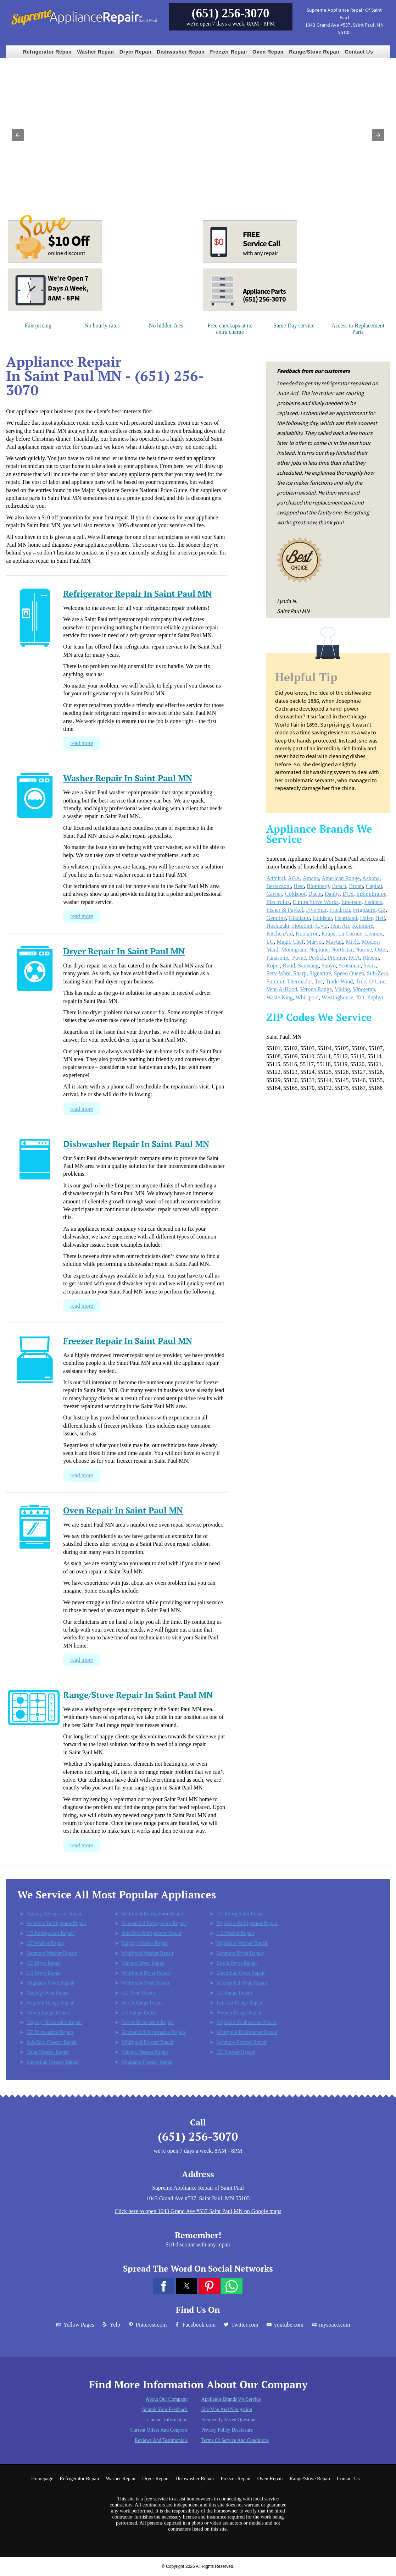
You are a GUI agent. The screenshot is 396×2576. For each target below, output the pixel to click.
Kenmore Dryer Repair (239, 1953)
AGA (294, 878)
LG (270, 942)
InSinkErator (370, 894)
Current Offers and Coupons (159, 2430)
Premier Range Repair (239, 2012)
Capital (374, 886)
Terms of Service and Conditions (235, 2440)
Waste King (279, 997)
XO (360, 997)
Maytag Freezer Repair (144, 2052)
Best (298, 886)
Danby (332, 894)
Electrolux (278, 902)
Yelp (110, 2325)
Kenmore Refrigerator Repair (56, 1923)
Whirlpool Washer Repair (147, 1953)
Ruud (289, 965)
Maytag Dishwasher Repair (54, 2022)
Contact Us (359, 52)
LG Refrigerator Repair (50, 1933)
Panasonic (277, 958)
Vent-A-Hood (281, 989)
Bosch (339, 886)
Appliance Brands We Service (231, 2399)
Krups (328, 934)
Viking (342, 989)
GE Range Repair (234, 1993)
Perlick (317, 958)
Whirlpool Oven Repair (145, 1983)
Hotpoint (302, 926)
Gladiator (299, 918)
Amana (310, 878)
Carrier (274, 894)
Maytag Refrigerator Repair (54, 1913)
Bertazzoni (278, 886)
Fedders (373, 902)
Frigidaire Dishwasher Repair (246, 2022)
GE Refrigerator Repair (240, 1913)
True (361, 981)
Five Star (316, 910)
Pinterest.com (147, 2325)
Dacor (315, 894)
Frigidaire (364, 910)
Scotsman (350, 965)
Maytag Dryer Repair (143, 1963)
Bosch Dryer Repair (236, 1963)
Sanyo (329, 965)
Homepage (42, 2478)
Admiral (275, 878)
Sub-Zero (377, 973)
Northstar (341, 950)
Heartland (346, 918)
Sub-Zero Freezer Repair (51, 2042)
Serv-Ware (278, 973)
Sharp (299, 973)
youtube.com (284, 2325)
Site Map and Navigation (226, 2409)
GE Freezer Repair (235, 2052)
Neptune (318, 950)
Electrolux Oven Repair (240, 1973)
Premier (336, 958)
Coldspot (295, 894)
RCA (354, 958)
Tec (319, 981)
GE (381, 910)
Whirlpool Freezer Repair (147, 2042)
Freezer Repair (228, 52)
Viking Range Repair (47, 2012)
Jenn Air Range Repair (239, 2003)
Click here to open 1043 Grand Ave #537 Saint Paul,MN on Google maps (198, 2211)
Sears (369, 965)
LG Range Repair (139, 2012)
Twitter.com (240, 2325)
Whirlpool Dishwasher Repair (247, 2032)
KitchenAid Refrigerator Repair (153, 1923)
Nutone (363, 950)
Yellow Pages (74, 2325)
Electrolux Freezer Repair (52, 2062)
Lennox (374, 934)
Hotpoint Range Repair (50, 2003)
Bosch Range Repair (142, 2003)
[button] (18, 135)
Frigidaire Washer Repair (242, 1943)
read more (81, 743)
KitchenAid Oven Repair (241, 1983)
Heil (380, 918)
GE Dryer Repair (43, 1963)
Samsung (308, 965)
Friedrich (339, 910)
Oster (381, 950)
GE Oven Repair (138, 1993)
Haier (366, 918)
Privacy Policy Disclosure (227, 2430)
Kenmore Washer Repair (51, 1953)
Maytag (334, 942)
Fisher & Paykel (284, 910)
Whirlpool (307, 997)
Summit (275, 981)
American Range (341, 878)
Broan (356, 886)
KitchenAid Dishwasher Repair (153, 2032)
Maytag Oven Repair (47, 1993)
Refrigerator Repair (47, 52)
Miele (352, 942)
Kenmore (362, 926)
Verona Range (316, 989)
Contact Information (167, 2419)
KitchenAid (279, 934)
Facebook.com (195, 2325)
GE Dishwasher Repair (49, 2032)
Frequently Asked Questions (229, 2419)
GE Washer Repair (45, 1943)
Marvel (314, 942)
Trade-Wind (339, 981)
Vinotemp (364, 989)
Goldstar (322, 918)
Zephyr (375, 997)
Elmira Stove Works (316, 902)
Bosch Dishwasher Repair (147, 2022)
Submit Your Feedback (165, 2409)
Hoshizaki (277, 926)
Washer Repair (95, 52)
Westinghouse (337, 997)
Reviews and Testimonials (161, 2440)
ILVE (321, 926)
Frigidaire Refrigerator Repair (247, 1923)
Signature (320, 973)
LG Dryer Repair (43, 1973)
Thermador (299, 981)
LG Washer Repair (235, 1933)
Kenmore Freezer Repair (241, 2042)
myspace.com (330, 2325)
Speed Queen (349, 973)
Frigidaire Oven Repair (49, 1983)
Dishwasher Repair (181, 52)
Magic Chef (290, 942)
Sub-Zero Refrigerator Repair (151, 1933)
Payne (299, 958)
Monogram (293, 950)
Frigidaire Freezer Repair (147, 2062)
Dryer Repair (135, 52)
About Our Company (167, 2399)
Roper (273, 965)
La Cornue (350, 934)
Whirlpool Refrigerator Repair (152, 1913)
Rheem (371, 958)
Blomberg (318, 886)
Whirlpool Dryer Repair (145, 1973)
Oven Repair (268, 52)
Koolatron (307, 934)
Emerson (351, 902)
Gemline (276, 918)
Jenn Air (339, 926)
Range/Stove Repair (314, 52)
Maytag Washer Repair (144, 1943)
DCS (347, 894)
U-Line (377, 981)
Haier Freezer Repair (47, 2052)
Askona (371, 878)
